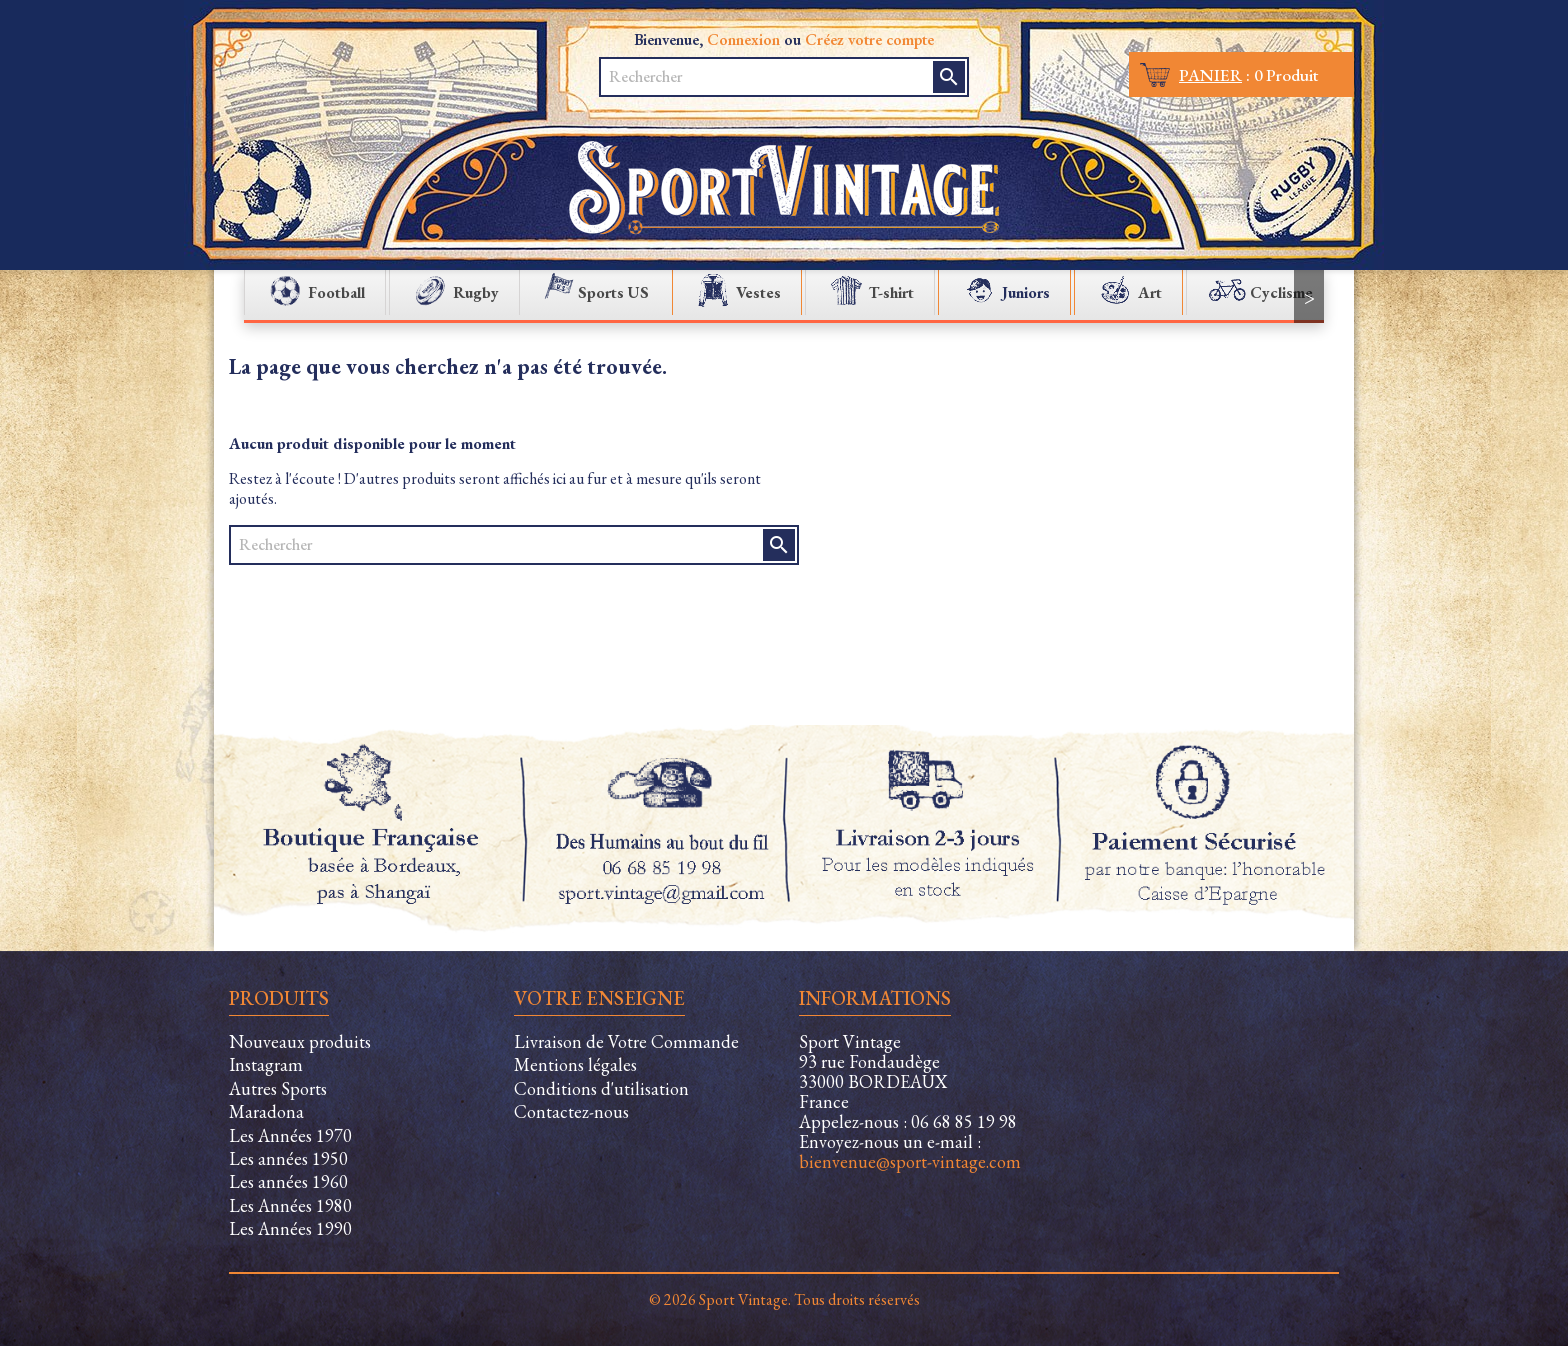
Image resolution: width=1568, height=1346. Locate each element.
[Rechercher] (768, 77)
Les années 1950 (288, 1158)
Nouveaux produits (300, 1041)
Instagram (266, 1064)
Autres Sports (278, 1088)
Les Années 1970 (290, 1135)
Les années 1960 (288, 1181)
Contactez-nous (571, 1111)
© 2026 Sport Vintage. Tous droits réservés (784, 1299)
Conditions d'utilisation (601, 1088)
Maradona (266, 1111)
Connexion (743, 39)
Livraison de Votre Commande (626, 1041)
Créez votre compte (869, 39)
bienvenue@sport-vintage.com (910, 1161)
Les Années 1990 (290, 1228)
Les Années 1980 (290, 1205)
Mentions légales (575, 1064)
